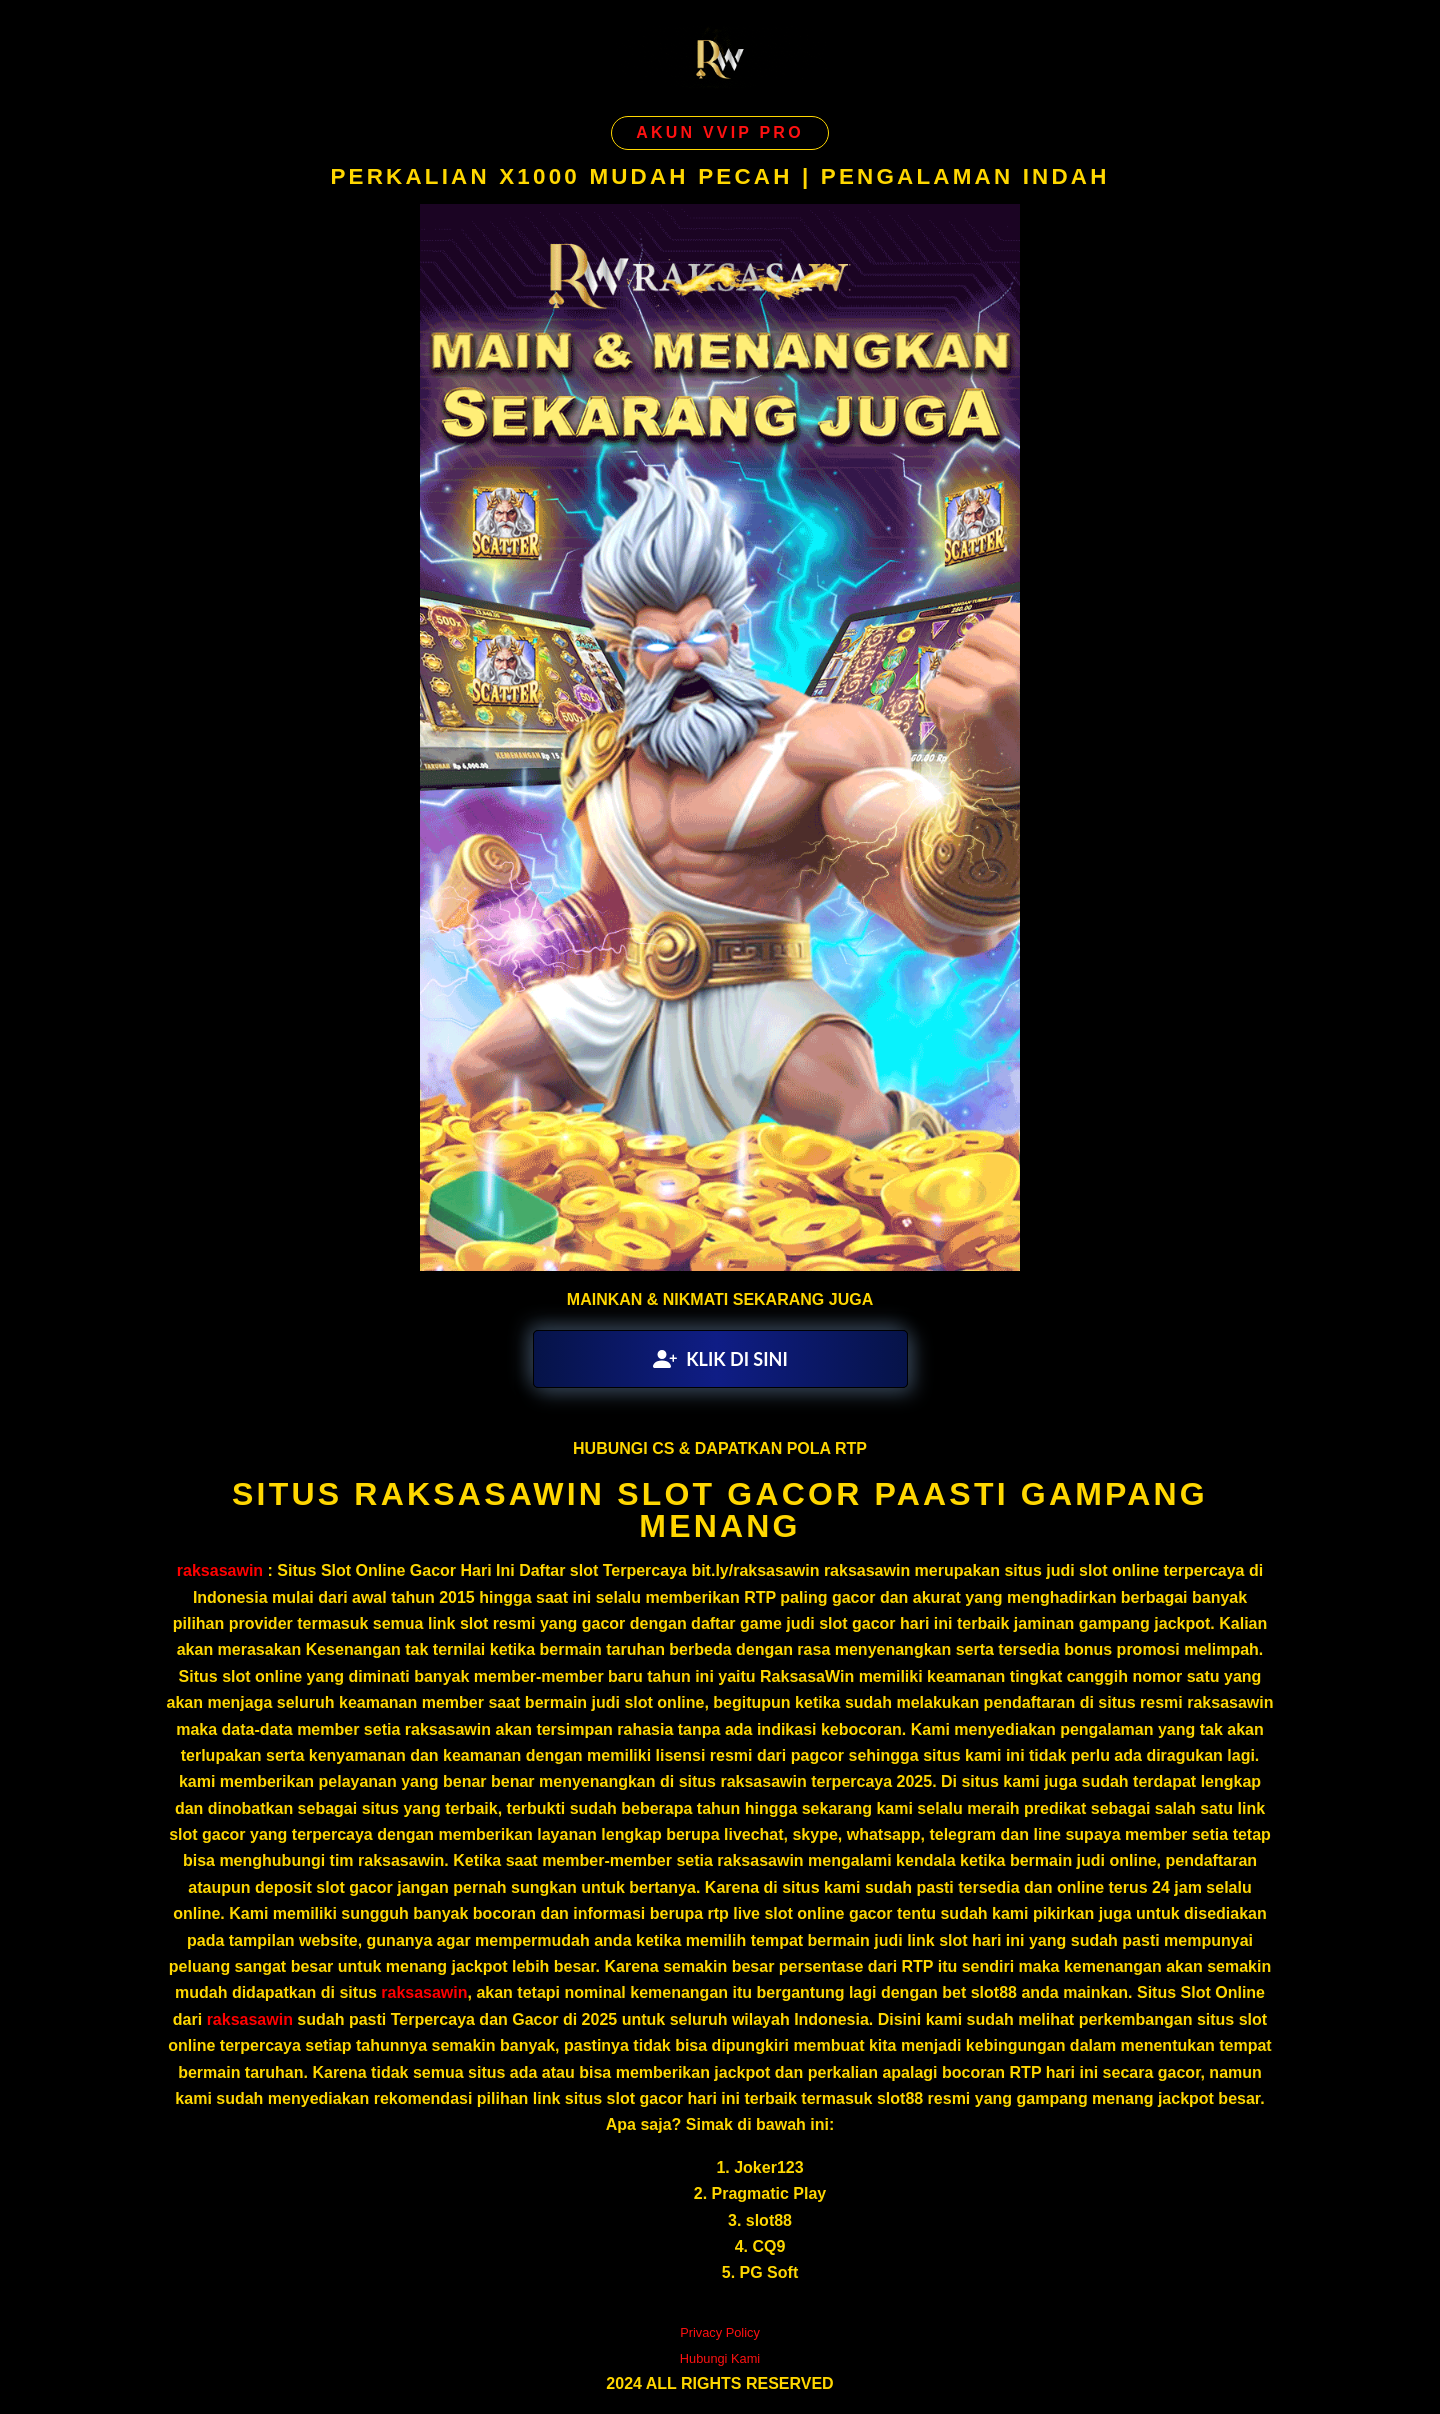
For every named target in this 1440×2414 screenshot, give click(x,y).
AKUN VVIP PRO (720, 132)
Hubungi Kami (720, 2358)
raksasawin (220, 1570)
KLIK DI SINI (720, 1359)
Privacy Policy (720, 2332)
